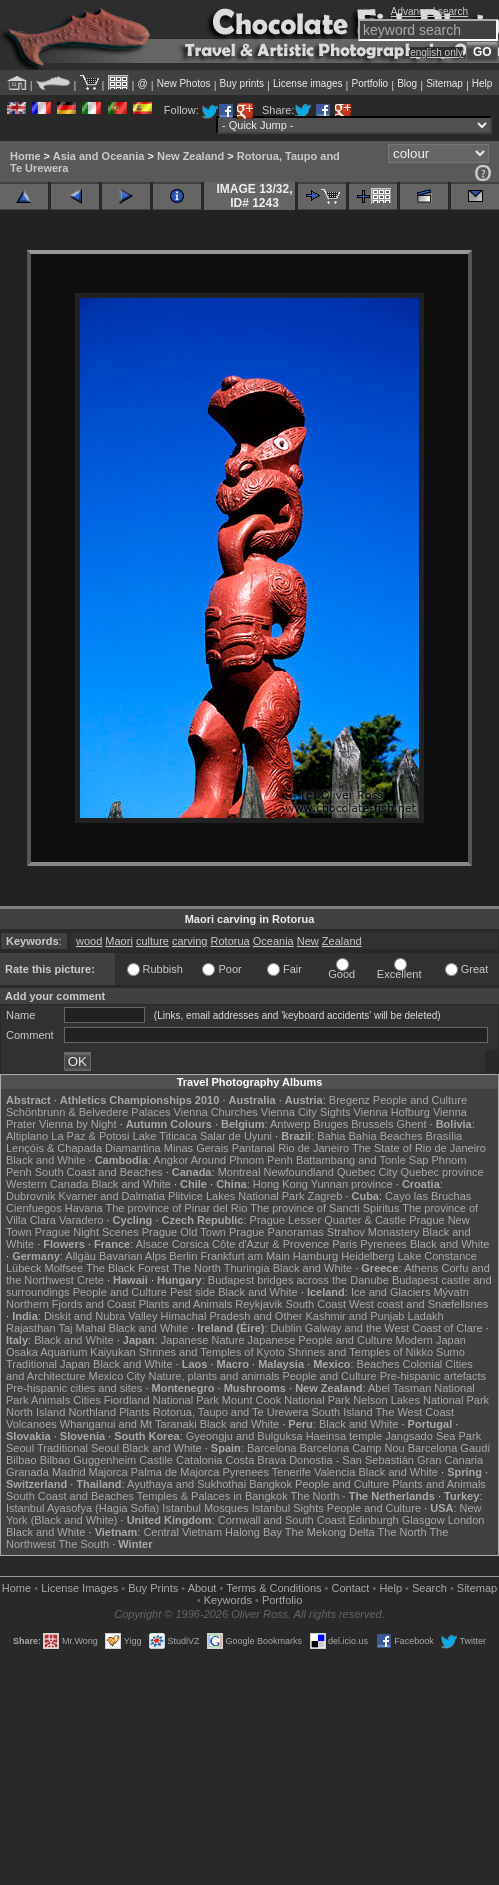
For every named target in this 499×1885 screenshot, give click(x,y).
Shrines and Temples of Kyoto (212, 1352)
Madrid (69, 1472)
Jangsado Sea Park (433, 1436)
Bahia (331, 1136)
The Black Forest (127, 1268)
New (308, 941)
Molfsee (64, 1268)
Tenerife (291, 1472)
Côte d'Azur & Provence (270, 1244)
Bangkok (270, 1484)
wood (89, 941)
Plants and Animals (186, 1304)
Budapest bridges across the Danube (298, 1280)
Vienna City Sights (306, 1112)
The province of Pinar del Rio (177, 1208)
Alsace (152, 1244)
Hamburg (315, 1256)
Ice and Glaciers (390, 1292)
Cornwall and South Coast (282, 1520)
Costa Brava (256, 1460)
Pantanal (253, 1148)
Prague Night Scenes (87, 1232)
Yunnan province (352, 1184)
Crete (90, 1280)
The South (83, 1544)
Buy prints (242, 83)
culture (152, 941)
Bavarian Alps (132, 1256)
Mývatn (450, 1292)
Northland (92, 1412)
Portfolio (369, 83)
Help (482, 83)
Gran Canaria (450, 1460)
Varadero (81, 1220)
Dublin (286, 1328)
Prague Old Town (184, 1232)
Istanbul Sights (288, 1508)
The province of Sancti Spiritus (324, 1208)
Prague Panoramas (276, 1232)
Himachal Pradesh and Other (232, 1316)
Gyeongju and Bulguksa (244, 1436)
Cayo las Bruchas (428, 1196)
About (202, 1588)
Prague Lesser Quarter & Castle (328, 1220)
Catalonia (199, 1460)
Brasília (444, 1136)
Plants (134, 1412)
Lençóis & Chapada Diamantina (83, 1148)
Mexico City (117, 1376)
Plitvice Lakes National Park (236, 1196)
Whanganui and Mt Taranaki (128, 1424)
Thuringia (247, 1268)
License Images (79, 1588)
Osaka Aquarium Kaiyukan (71, 1352)
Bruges (330, 1124)
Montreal (239, 1172)
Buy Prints (153, 1588)
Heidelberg (367, 1256)
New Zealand (190, 156)
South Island (341, 1412)
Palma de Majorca (175, 1472)
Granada (27, 1472)
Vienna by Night (77, 1124)
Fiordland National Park (161, 1400)
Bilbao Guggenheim (88, 1460)
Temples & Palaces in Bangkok (212, 1496)
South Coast (315, 1304)
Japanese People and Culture (320, 1340)
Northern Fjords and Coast (71, 1304)
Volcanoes (31, 1424)
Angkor (170, 1160)
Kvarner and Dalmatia (112, 1196)
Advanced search (429, 11)
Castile (156, 1460)
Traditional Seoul (78, 1448)
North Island (35, 1412)
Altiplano (27, 1136)
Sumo (450, 1352)
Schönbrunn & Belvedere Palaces (88, 1112)
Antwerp (290, 1124)
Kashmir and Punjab (354, 1316)
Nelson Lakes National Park (421, 1400)
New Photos (184, 83)
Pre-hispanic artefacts (433, 1376)
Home (25, 156)
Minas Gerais (196, 1148)
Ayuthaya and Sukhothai (186, 1484)
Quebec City (367, 1172)
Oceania (273, 941)
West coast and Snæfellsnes (418, 1304)
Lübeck (23, 1268)
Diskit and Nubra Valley (101, 1316)
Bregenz (349, 1100)
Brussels (372, 1124)
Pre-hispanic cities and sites (74, 1388)
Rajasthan (31, 1328)
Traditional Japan (48, 1364)
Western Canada (47, 1184)
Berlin (183, 1256)
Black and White (45, 1160)
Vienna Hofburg (392, 1112)
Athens (421, 1268)
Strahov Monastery (373, 1232)
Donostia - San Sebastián (351, 1460)
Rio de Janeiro (313, 1148)
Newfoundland (298, 1172)
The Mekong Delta (330, 1532)
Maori (119, 941)
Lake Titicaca (165, 1136)
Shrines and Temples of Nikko (360, 1352)
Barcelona (272, 1448)
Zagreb (324, 1196)
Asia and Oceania (99, 156)
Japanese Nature (203, 1340)
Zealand (342, 941)
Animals (50, 1400)
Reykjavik (258, 1304)
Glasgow (423, 1520)
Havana (84, 1208)
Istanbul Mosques (205, 1508)
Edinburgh (374, 1520)
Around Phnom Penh (242, 1160)
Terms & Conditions (273, 1588)
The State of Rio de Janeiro (419, 1148)
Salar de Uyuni (236, 1136)
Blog (407, 83)
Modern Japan (431, 1340)
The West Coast (414, 1412)
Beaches (378, 1364)
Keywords (228, 1600)
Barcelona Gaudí (449, 1448)
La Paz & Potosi (90, 1136)
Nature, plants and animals (213, 1376)
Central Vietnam (182, 1532)
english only (436, 52)
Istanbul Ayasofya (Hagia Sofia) (82, 1508)
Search (429, 1588)
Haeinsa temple (344, 1436)
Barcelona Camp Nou (352, 1448)
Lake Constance (437, 1256)
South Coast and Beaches (99, 1172)
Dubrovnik (31, 1196)
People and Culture (420, 1100)
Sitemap (444, 83)
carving (189, 941)
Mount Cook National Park (286, 1400)
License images (307, 83)
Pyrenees (383, 1244)
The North (196, 1268)
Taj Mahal (81, 1328)
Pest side (192, 1292)
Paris (344, 1244)
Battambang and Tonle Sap (362, 1160)
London (466, 1520)
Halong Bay (253, 1532)
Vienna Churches (216, 1112)
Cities (87, 1400)
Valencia (334, 1472)
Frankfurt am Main (245, 1256)
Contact (351, 1588)
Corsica (190, 1244)
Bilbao (21, 1460)
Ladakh (426, 1316)
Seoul (20, 1448)
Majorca (108, 1472)
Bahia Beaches (386, 1136)
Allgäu (80, 1256)
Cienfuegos (34, 1208)
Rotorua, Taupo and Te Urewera (231, 1412)
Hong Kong (280, 1184)
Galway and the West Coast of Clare (394, 1328)
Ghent (412, 1124)
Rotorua (230, 941)
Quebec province (441, 1172)
